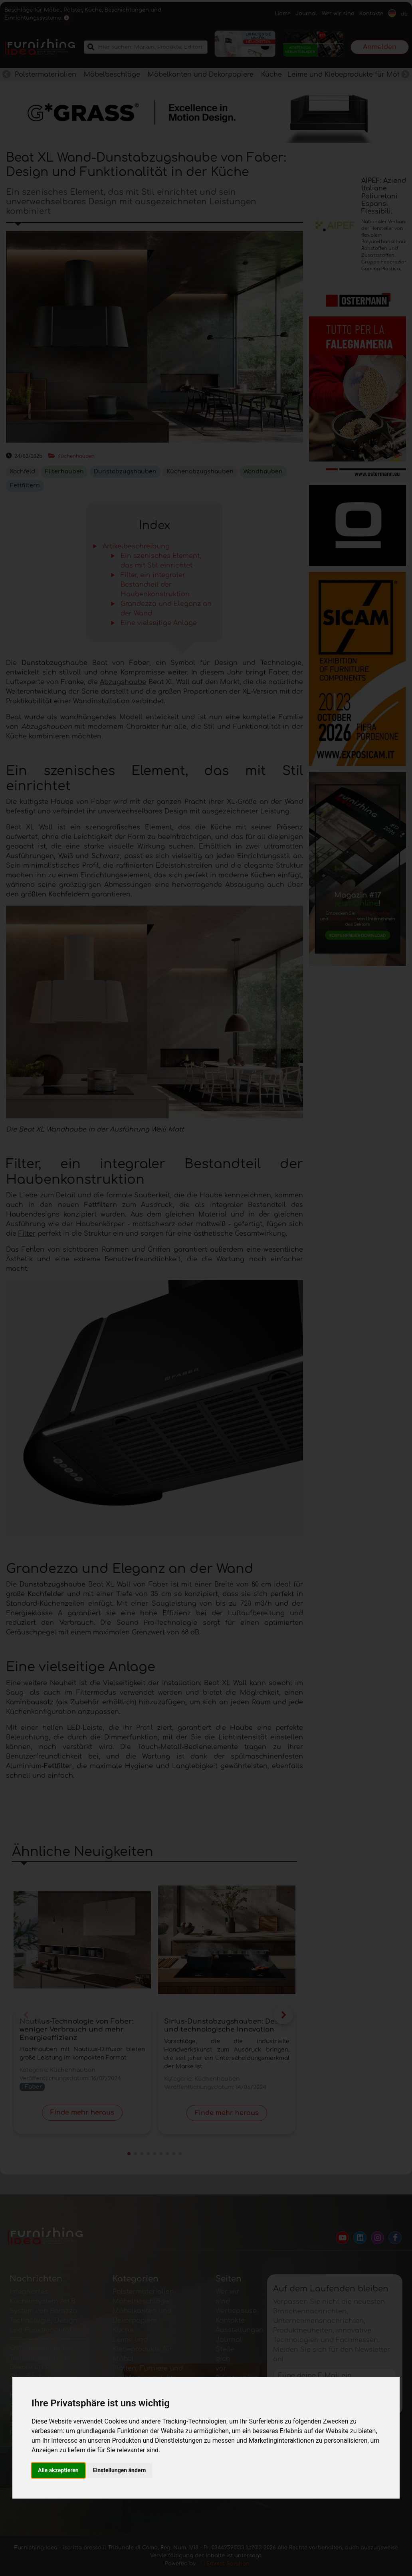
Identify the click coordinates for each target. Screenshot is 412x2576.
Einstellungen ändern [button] (119, 2470)
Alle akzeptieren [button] (58, 2470)
